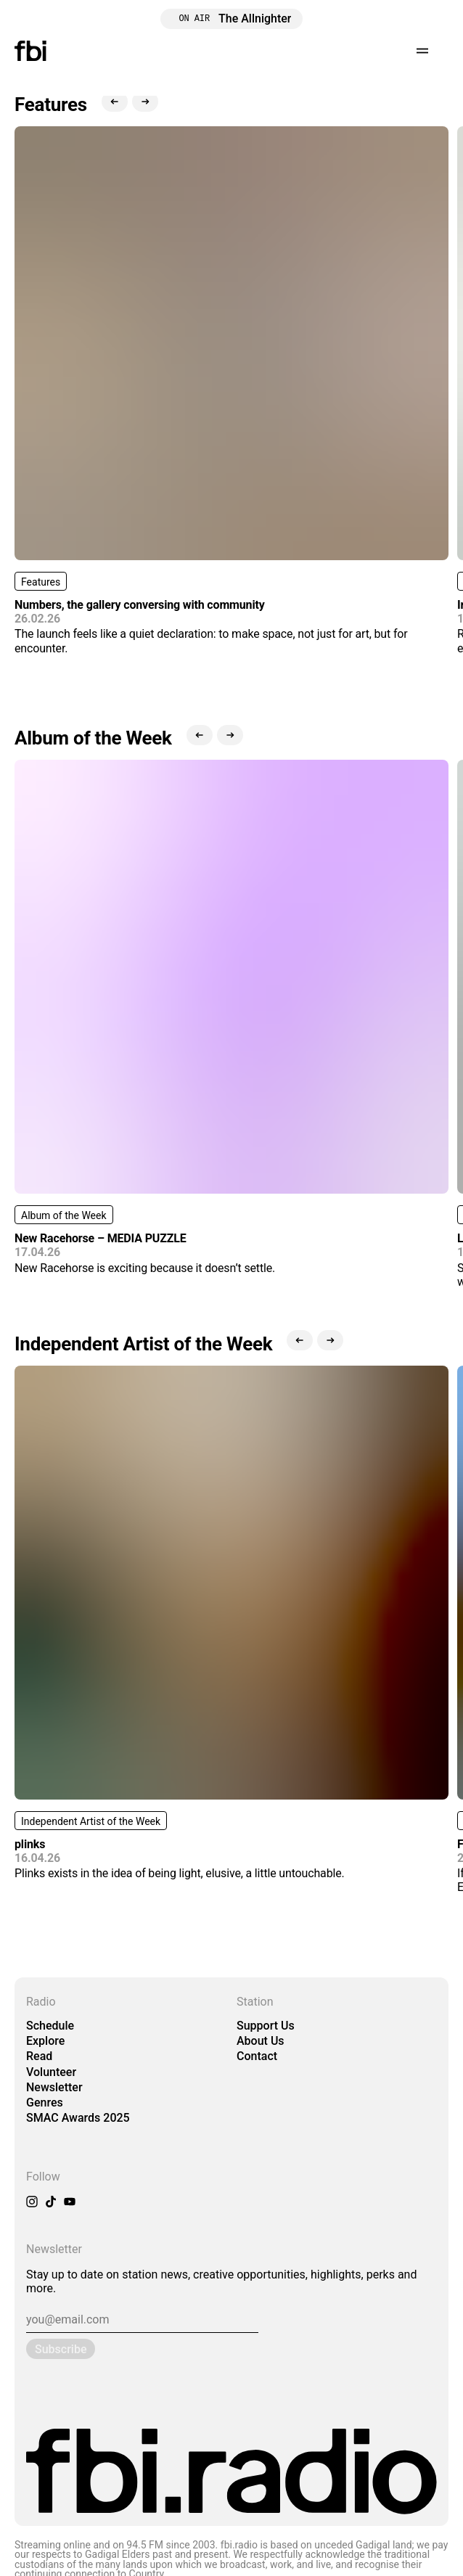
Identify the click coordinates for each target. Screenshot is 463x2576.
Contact (257, 2056)
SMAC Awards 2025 (78, 2117)
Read (39, 2056)
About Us (260, 2040)
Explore (45, 2040)
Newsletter (54, 2087)
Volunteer (51, 2072)
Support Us (266, 2025)
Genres (44, 2102)
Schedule (50, 2025)
